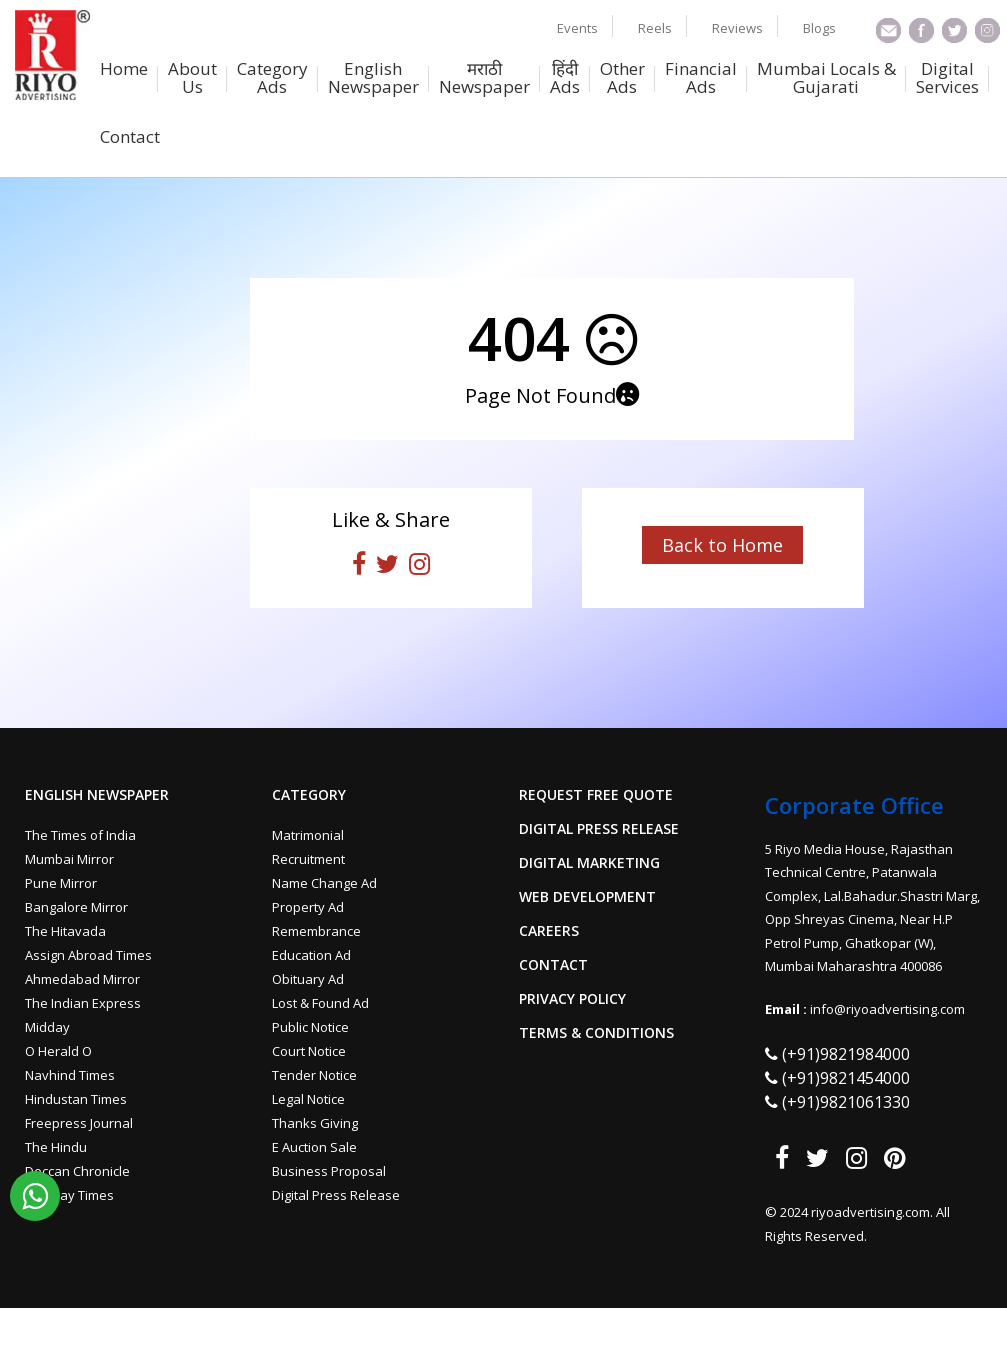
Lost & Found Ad (320, 1003)
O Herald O (58, 1051)
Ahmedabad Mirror (82, 979)
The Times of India (80, 835)
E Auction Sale (314, 1147)
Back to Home (722, 545)
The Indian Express (83, 1003)
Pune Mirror (61, 883)
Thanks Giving (315, 1123)
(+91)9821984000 (846, 1054)
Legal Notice (308, 1099)
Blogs (819, 28)
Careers (549, 931)
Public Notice (310, 1027)
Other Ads (622, 79)
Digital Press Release (336, 1195)
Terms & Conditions (596, 1033)
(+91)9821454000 (846, 1078)
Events (577, 28)
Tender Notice (314, 1075)
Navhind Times (70, 1075)
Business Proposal (329, 1171)
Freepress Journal (79, 1123)
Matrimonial (308, 835)
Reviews (737, 28)
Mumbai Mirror (69, 859)
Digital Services (947, 79)
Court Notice (309, 1051)
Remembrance (316, 931)
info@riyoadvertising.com (887, 1009)
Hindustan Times (76, 1099)
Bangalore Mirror (76, 907)
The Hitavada (65, 931)
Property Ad (308, 907)
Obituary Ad (308, 979)
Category (309, 795)
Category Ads (272, 79)
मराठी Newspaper (484, 79)
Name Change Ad (324, 883)
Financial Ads (701, 79)
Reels (655, 28)
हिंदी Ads (565, 79)
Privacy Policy (572, 999)
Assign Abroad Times (88, 955)
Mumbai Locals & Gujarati (826, 79)
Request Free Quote (596, 795)
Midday (47, 1027)
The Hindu (56, 1147)
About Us (192, 79)
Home (124, 70)
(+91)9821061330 (846, 1102)
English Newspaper (373, 79)
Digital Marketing (589, 863)
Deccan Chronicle (77, 1171)
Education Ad (311, 955)
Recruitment (308, 859)
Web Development (587, 897)
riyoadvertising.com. (873, 1212)
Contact (130, 138)
